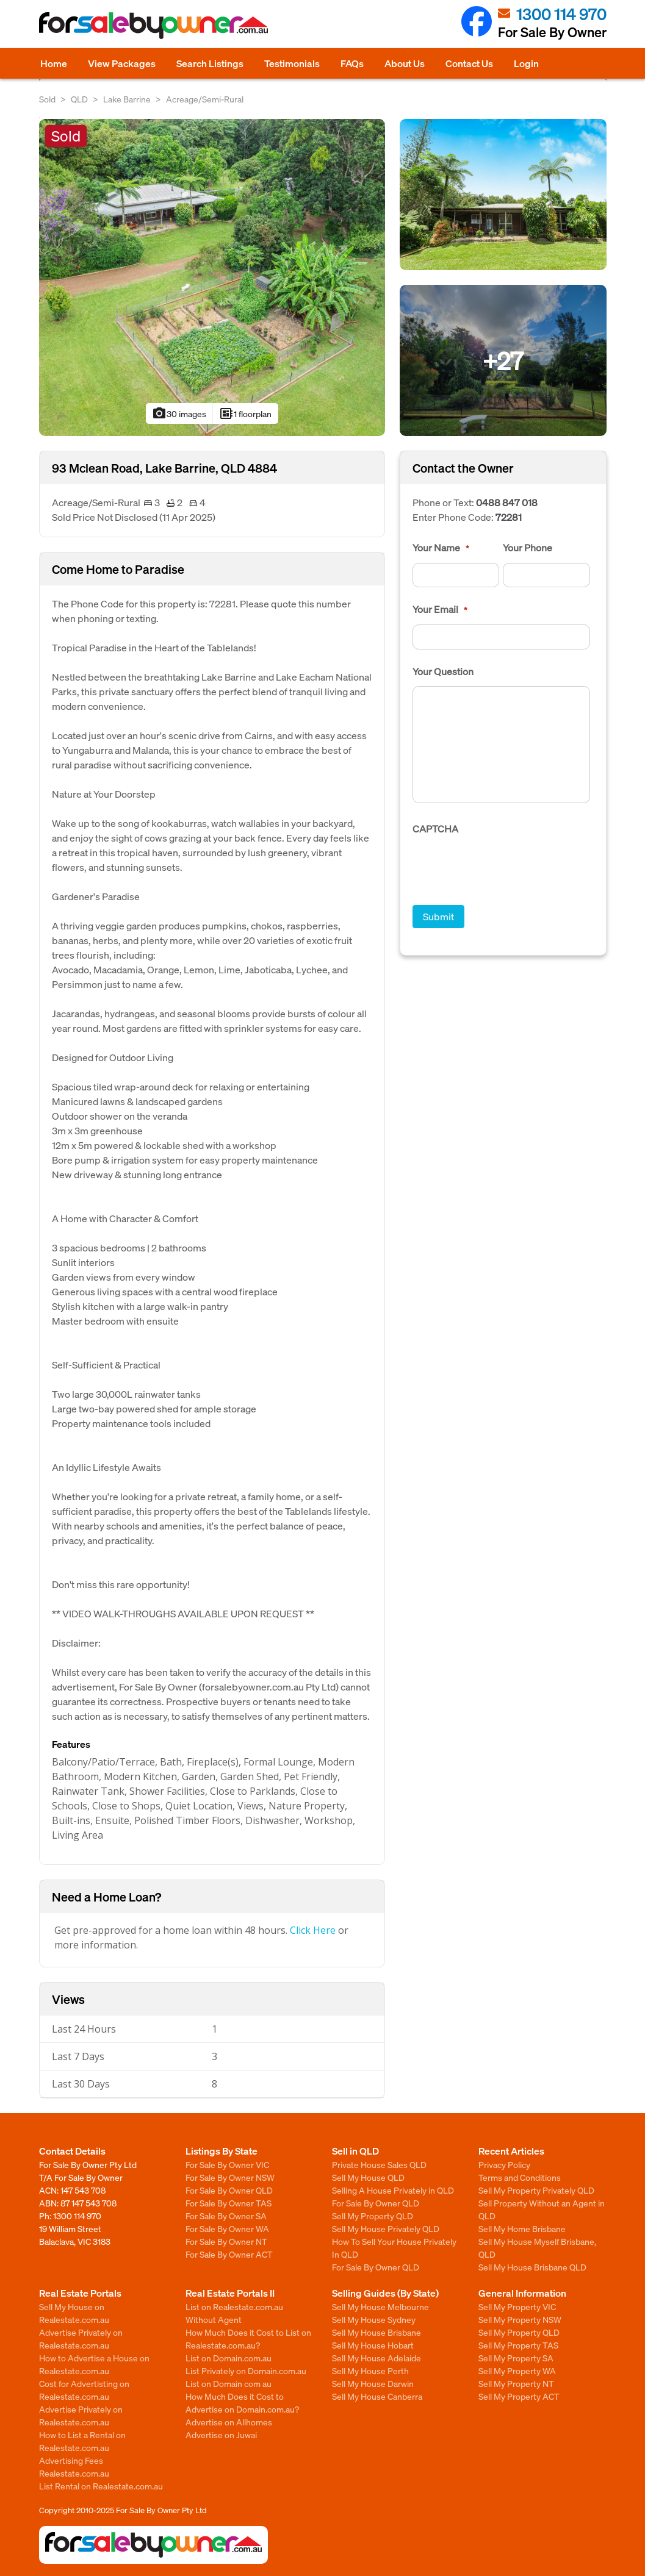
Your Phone (527, 548)
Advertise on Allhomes (229, 2421)
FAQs (352, 63)
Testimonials (292, 63)
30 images (179, 413)
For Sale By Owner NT (226, 2241)
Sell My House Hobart (373, 2344)
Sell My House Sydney (374, 2319)
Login (526, 63)
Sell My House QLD (368, 2177)
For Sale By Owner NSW (230, 2177)
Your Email (440, 609)
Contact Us (469, 63)
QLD (79, 98)
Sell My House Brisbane (376, 2332)
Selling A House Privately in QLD (393, 2189)
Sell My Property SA (515, 2357)
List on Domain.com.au (229, 2357)
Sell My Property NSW (519, 2319)
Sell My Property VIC (517, 2306)
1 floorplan (245, 413)
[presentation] (505, 868)
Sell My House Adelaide (376, 2357)
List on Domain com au (229, 2383)
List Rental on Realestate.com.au (101, 2485)
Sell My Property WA (517, 2370)
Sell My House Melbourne (380, 2306)
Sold (47, 98)
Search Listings (209, 63)
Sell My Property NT (516, 2383)
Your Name (441, 548)
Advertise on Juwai (221, 2434)
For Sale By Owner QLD (229, 2189)
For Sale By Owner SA (226, 2215)
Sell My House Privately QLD (385, 2228)
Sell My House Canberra (377, 2396)
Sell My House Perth (370, 2370)
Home (53, 63)
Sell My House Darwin (373, 2383)
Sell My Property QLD (372, 2215)
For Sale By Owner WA (227, 2228)
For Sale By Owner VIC (227, 2164)
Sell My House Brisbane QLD (532, 2266)
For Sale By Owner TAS (229, 2202)
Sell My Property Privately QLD (536, 2189)
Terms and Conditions (519, 2177)
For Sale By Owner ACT (229, 2254)
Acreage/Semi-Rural (204, 98)
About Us (404, 63)
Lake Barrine (127, 98)
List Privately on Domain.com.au (246, 2370)
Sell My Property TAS (518, 2344)
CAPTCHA (435, 829)
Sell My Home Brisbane (522, 2228)
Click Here (313, 1930)
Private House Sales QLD (379, 2164)
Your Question (443, 671)
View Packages (122, 63)
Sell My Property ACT (519, 2396)
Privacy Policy (504, 2164)
